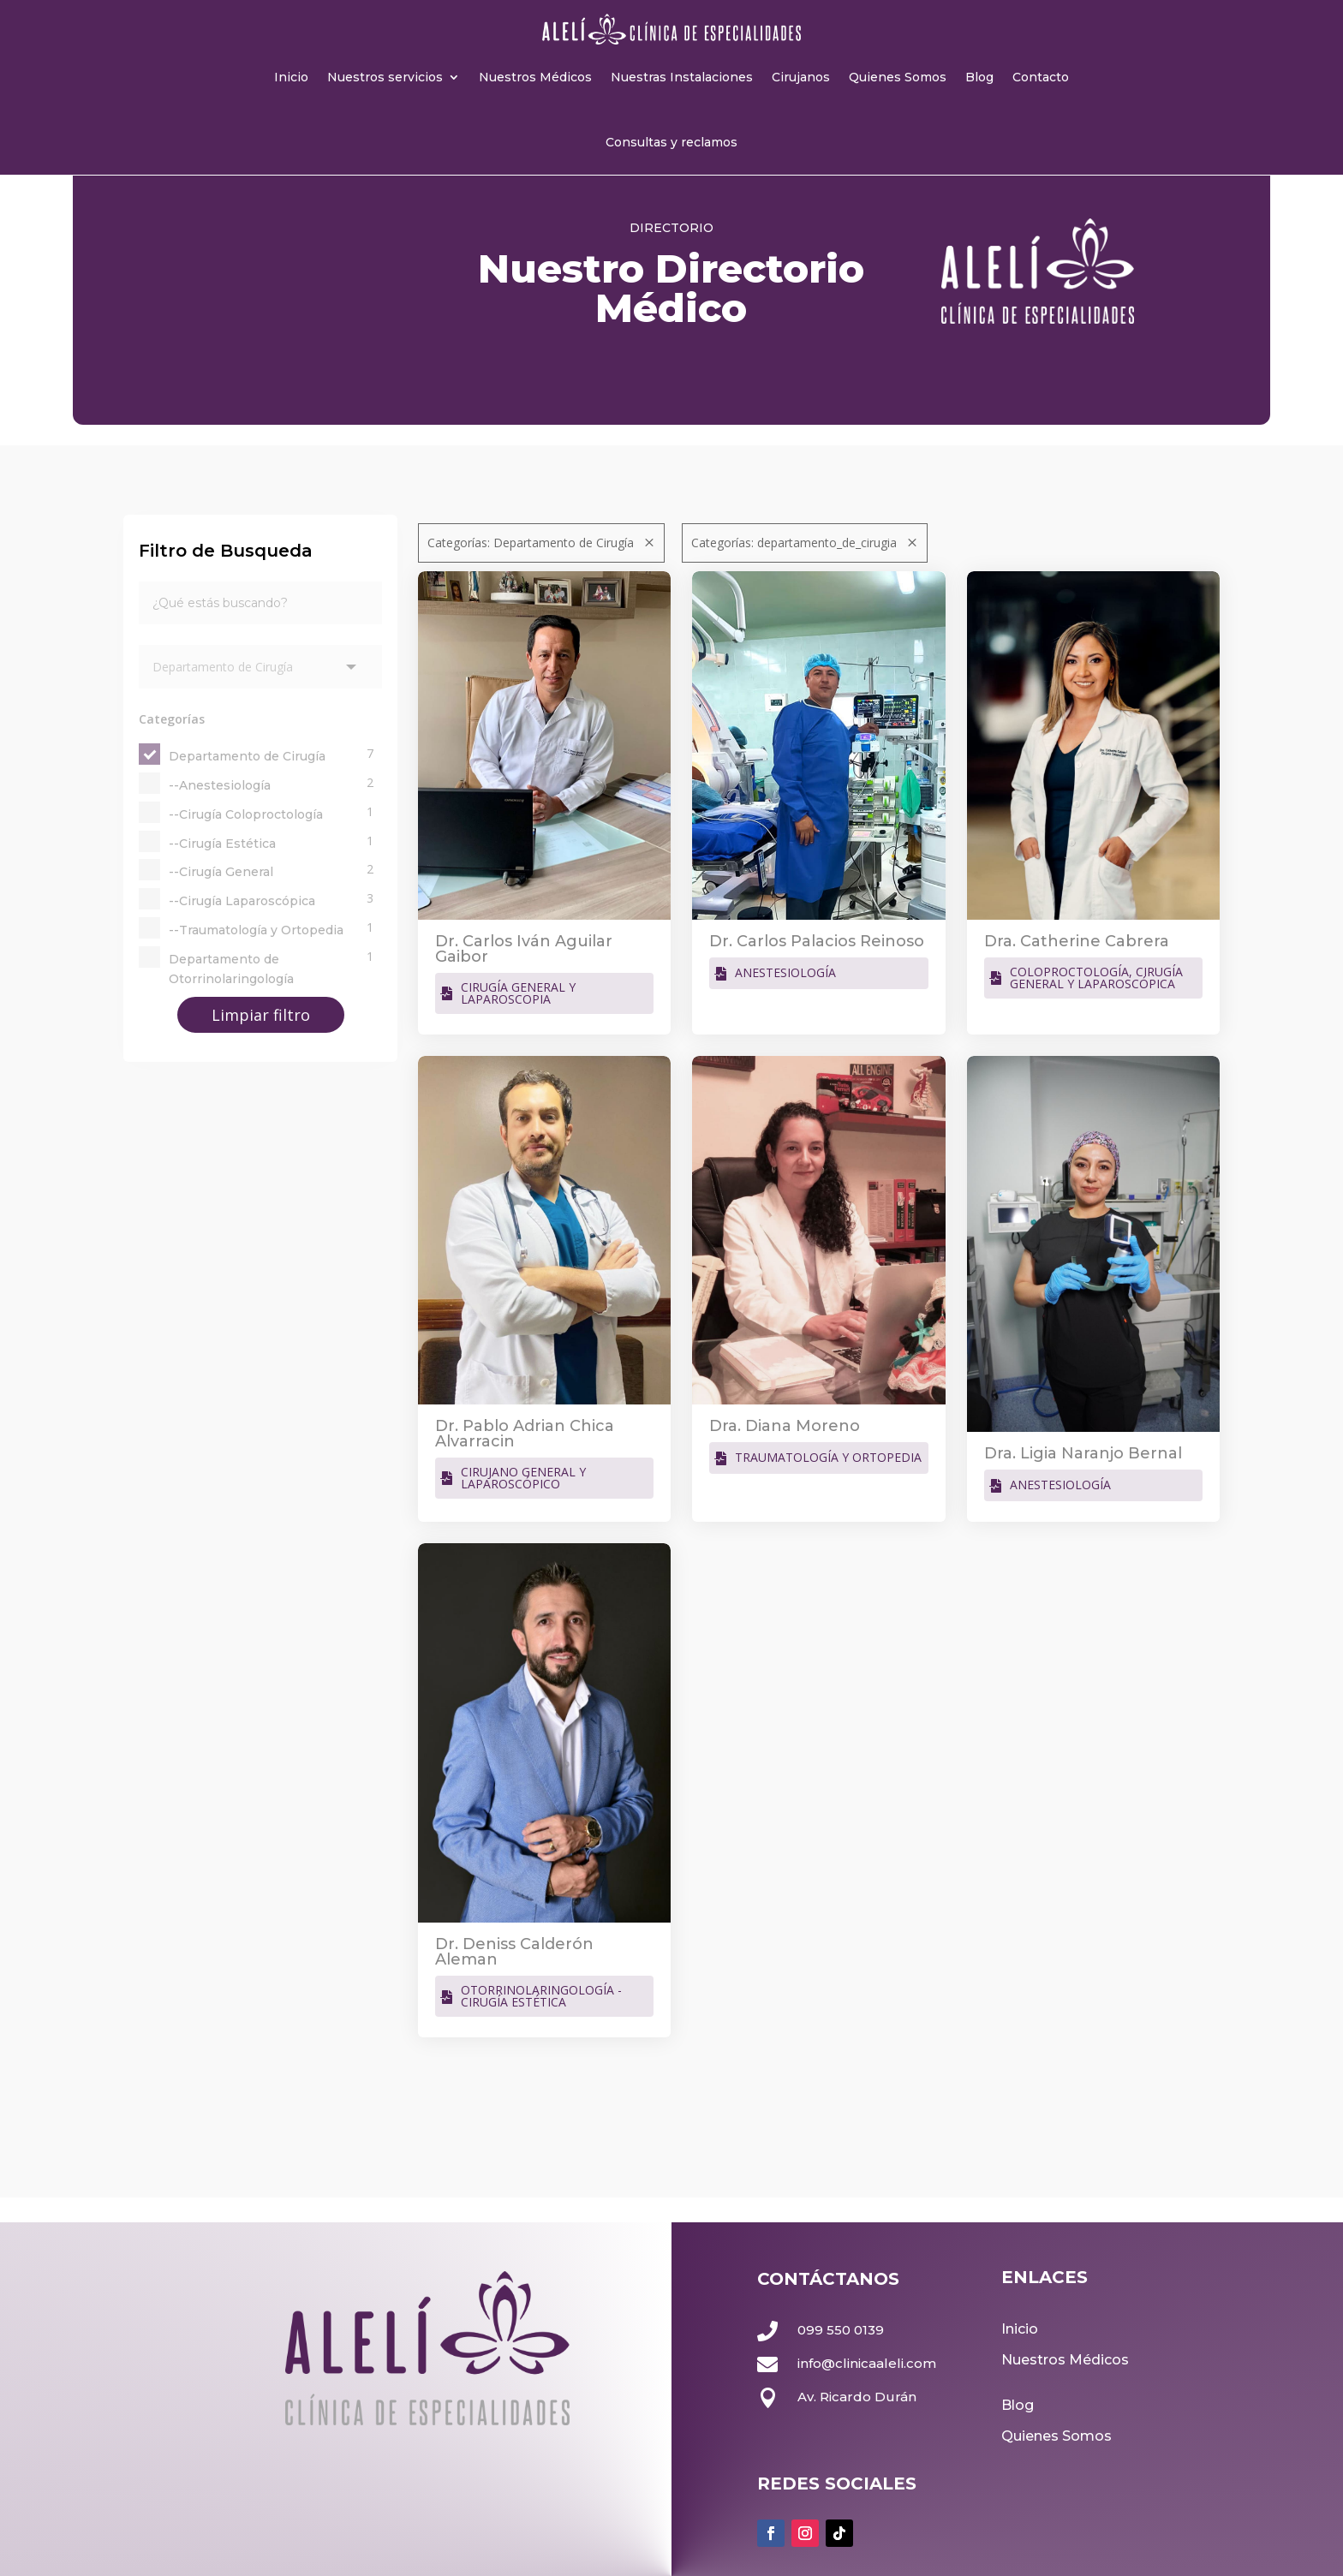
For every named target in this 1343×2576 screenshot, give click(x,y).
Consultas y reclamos (671, 142)
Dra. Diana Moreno (784, 1425)
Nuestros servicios (385, 77)
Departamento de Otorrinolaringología (231, 969)
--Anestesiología (220, 785)
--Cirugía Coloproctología (246, 814)
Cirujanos (801, 77)
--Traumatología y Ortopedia (256, 930)
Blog (979, 77)
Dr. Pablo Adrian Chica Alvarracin (524, 1433)
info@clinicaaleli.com (866, 2363)
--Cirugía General (221, 872)
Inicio (291, 77)
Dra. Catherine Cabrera (1076, 941)
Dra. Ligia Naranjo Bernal (1083, 1453)
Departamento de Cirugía (247, 756)
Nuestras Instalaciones (682, 77)
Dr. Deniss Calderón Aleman (514, 1952)
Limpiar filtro (261, 1015)
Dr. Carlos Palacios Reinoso (816, 941)
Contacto (1040, 77)
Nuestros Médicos (535, 77)
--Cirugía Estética (222, 843)
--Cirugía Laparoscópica (242, 901)
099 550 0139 (840, 2330)
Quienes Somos (897, 77)
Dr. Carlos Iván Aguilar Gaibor (523, 949)
